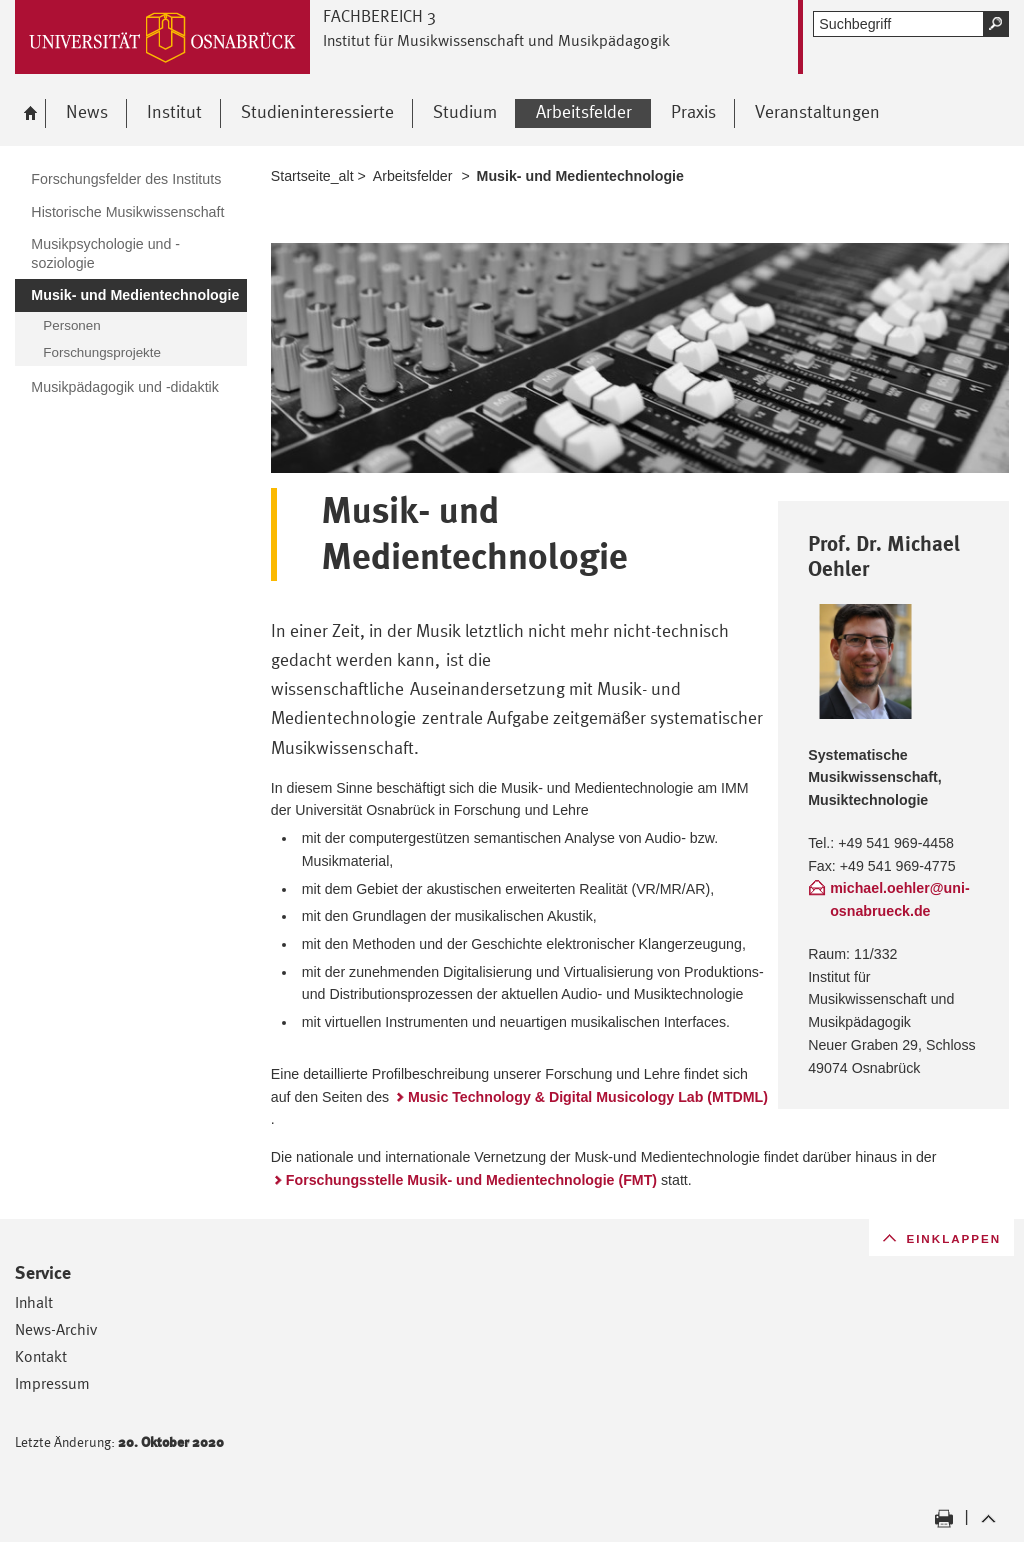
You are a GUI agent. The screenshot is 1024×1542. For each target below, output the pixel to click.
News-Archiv (56, 1329)
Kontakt (41, 1356)
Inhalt (34, 1302)
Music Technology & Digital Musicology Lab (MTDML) (588, 1097)
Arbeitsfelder (413, 176)
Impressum (52, 1383)
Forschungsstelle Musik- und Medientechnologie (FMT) (471, 1180)
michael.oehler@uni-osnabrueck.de (900, 899)
